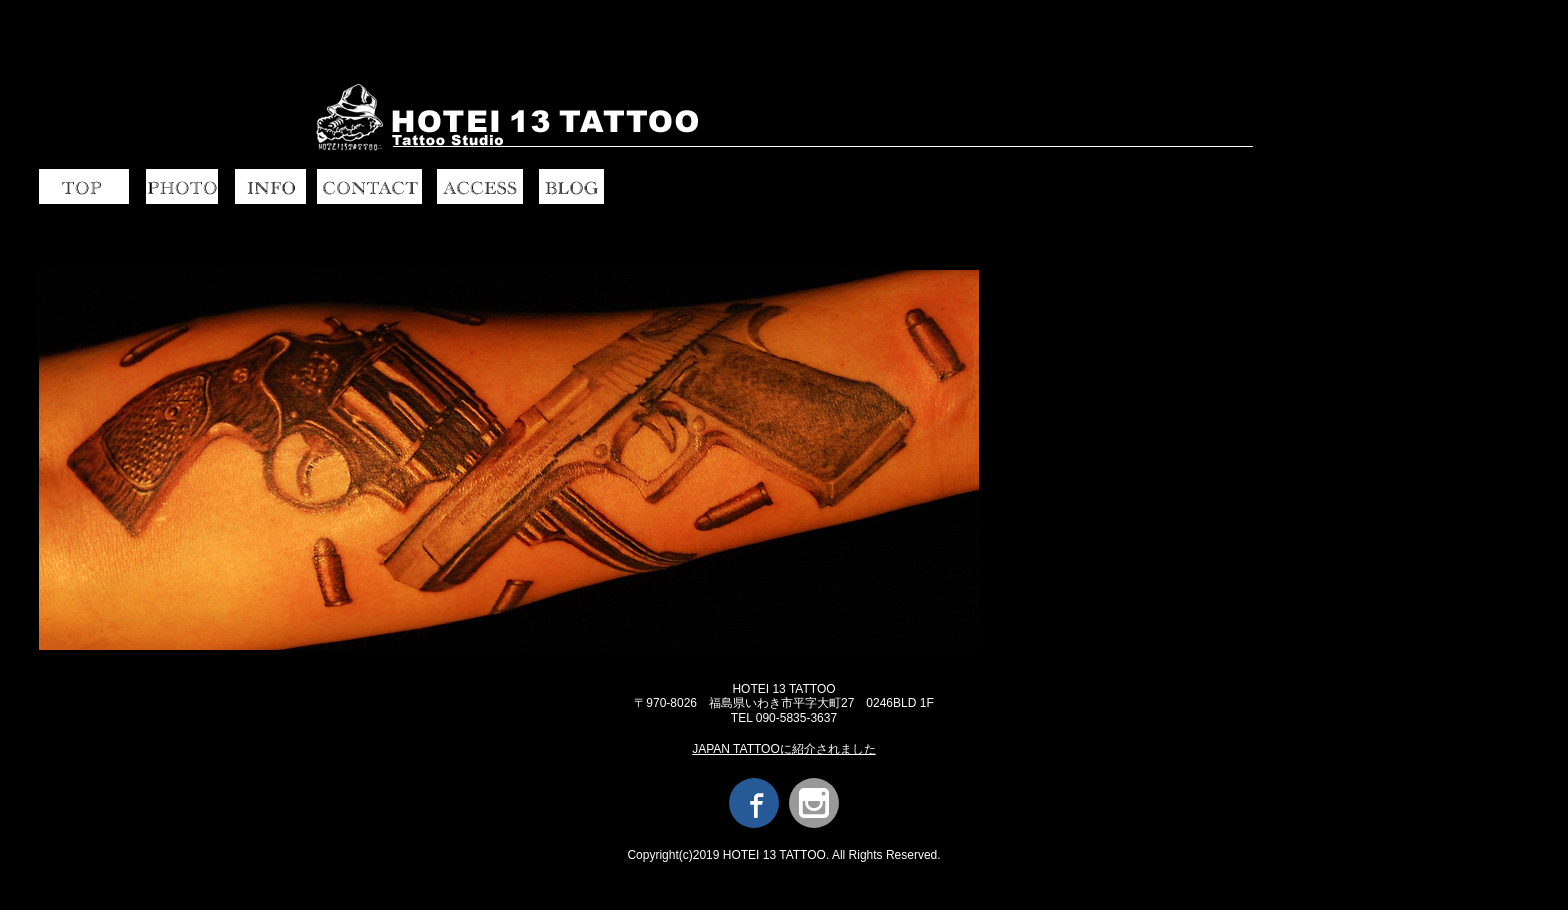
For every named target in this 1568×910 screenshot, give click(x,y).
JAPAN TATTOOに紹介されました (784, 749)
